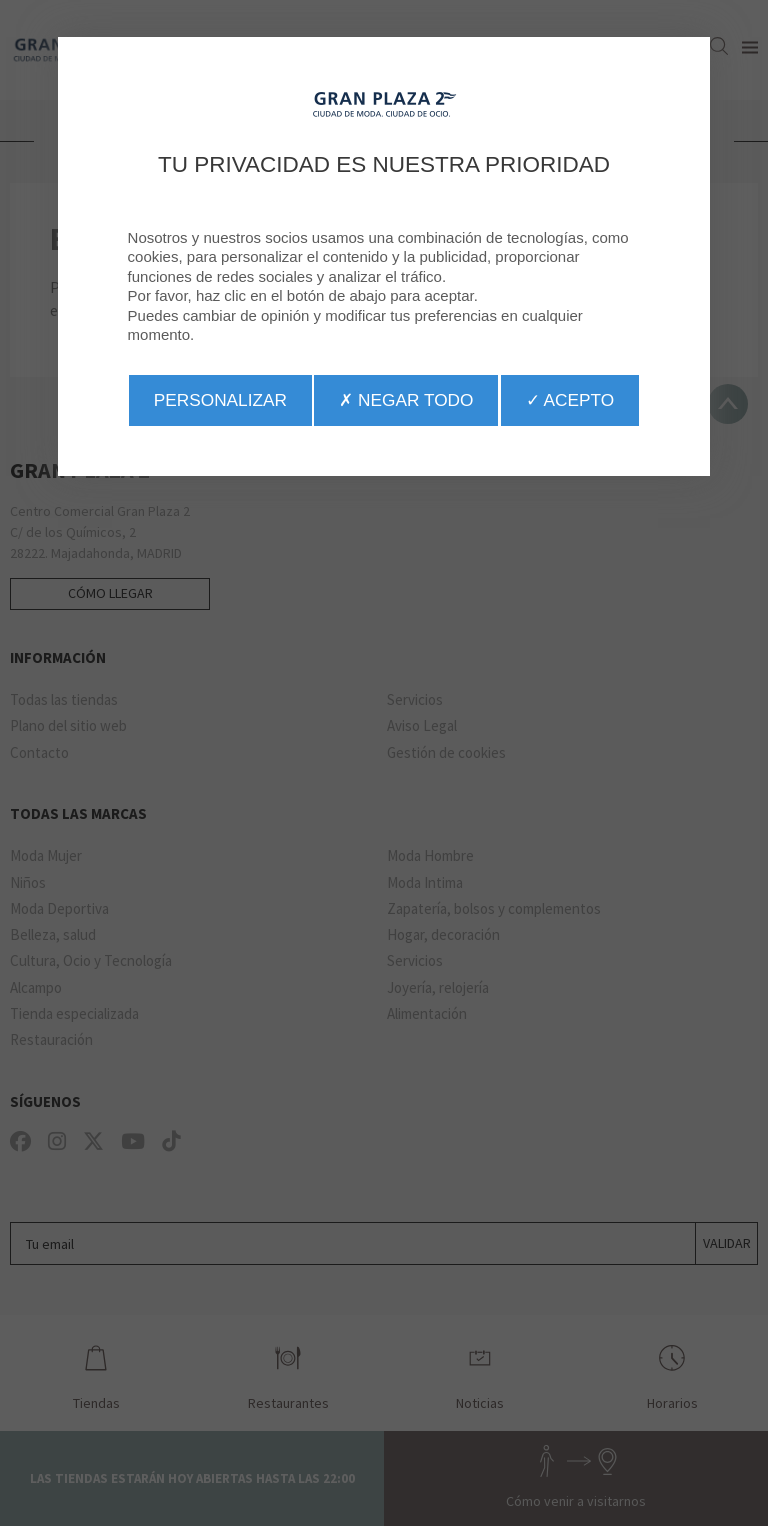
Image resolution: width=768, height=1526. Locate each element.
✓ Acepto (570, 400)
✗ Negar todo (406, 400)
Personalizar (220, 400)
